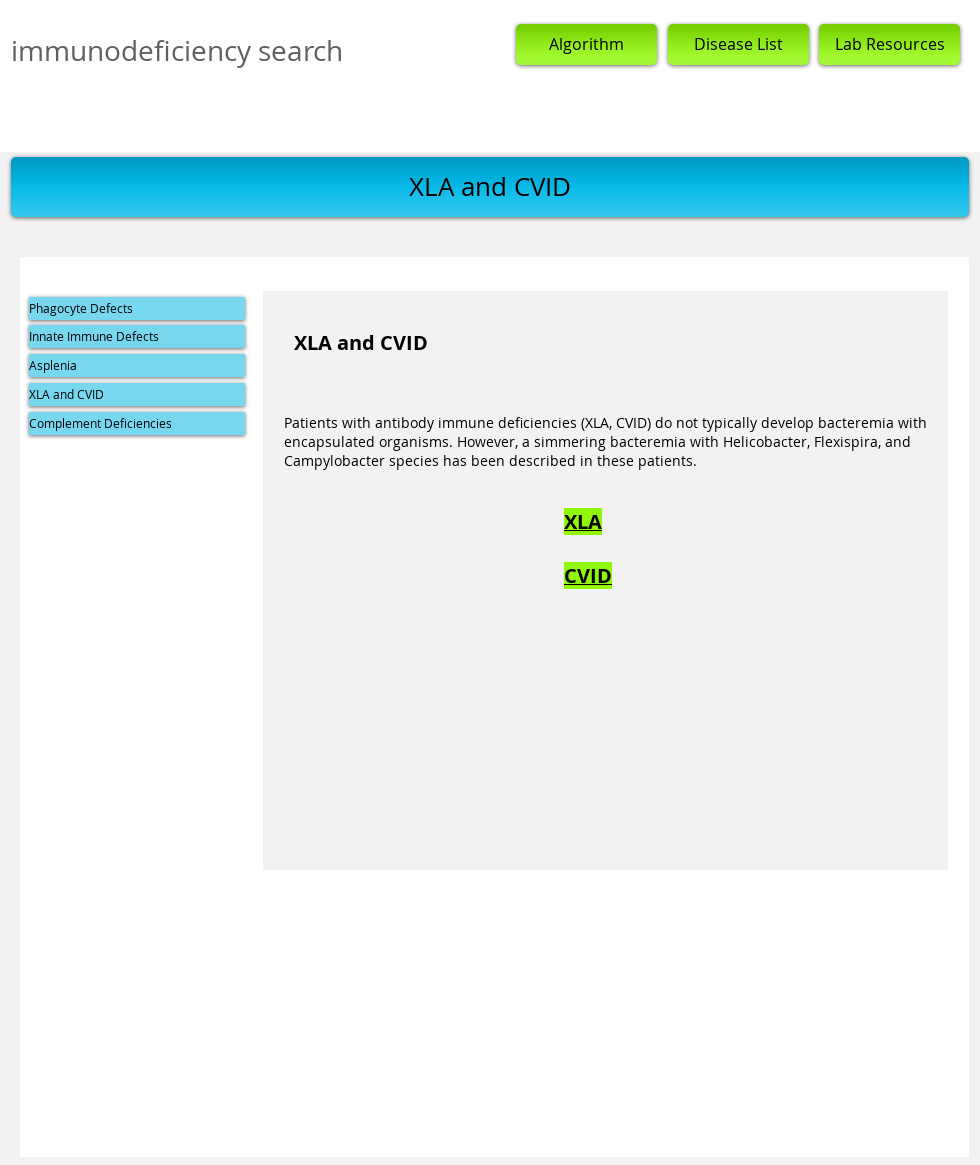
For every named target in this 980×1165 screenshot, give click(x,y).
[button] (490, 187)
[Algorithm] (586, 44)
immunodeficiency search (177, 50)
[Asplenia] (137, 365)
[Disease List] (738, 44)
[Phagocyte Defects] (137, 308)
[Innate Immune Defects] (137, 336)
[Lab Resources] (889, 44)
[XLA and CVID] (137, 394)
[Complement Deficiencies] (137, 423)
